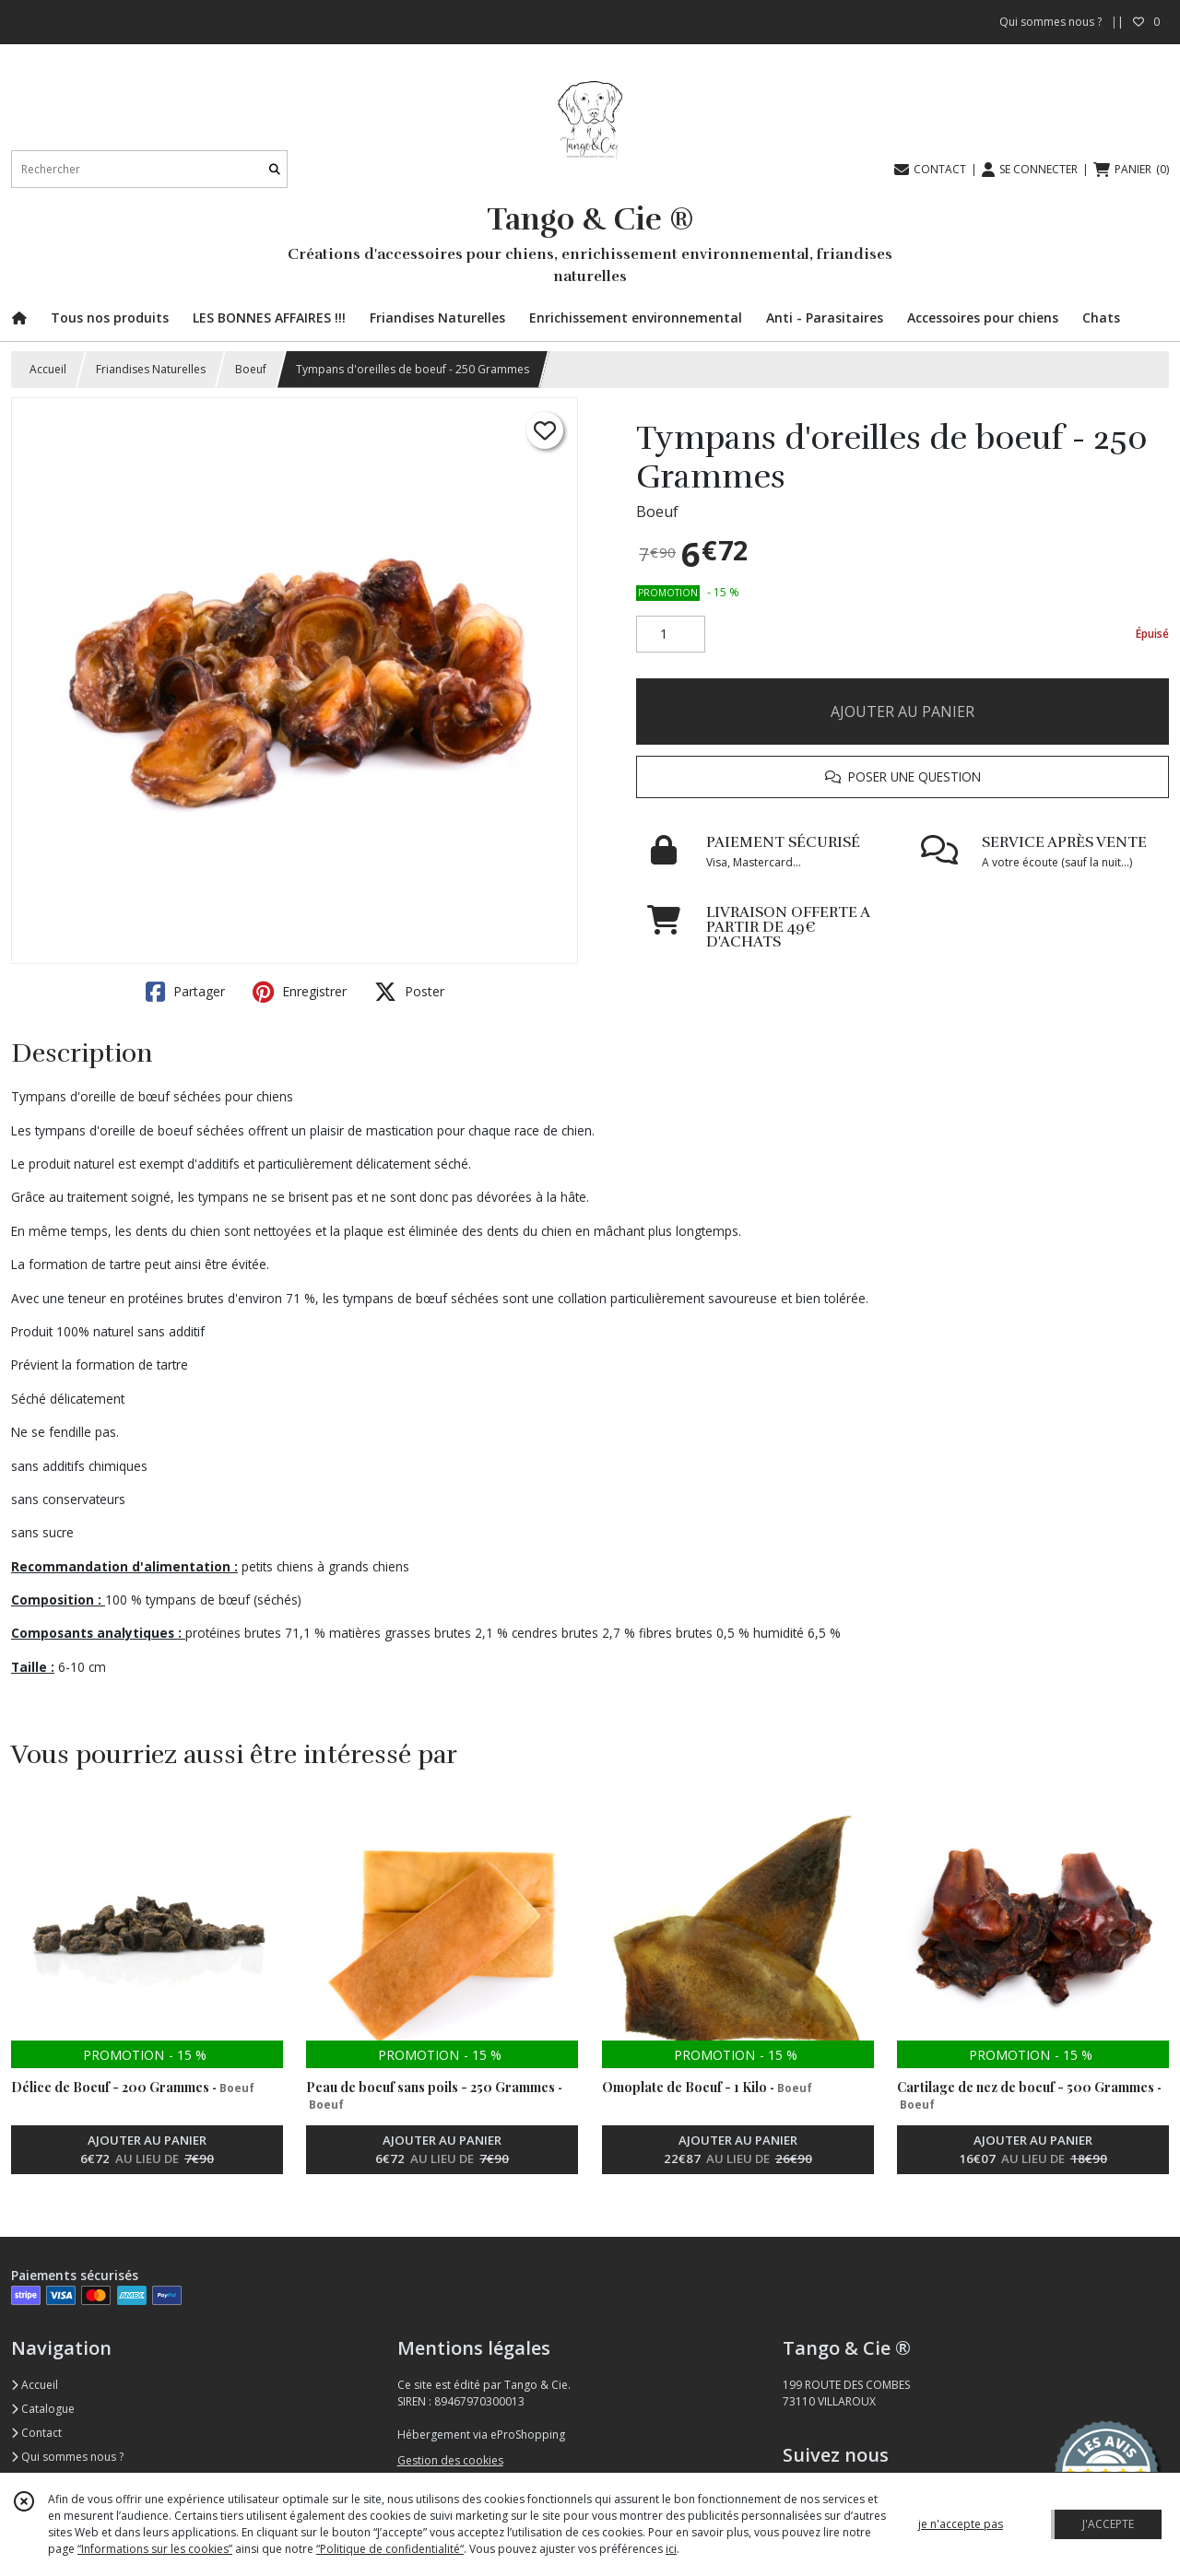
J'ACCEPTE (1108, 2524)
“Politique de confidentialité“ (390, 2549)
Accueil (48, 369)
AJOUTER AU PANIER (902, 711)
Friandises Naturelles (151, 369)
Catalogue (43, 2409)
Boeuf (250, 369)
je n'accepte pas (960, 2524)
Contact (36, 2433)
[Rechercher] (275, 169)
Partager (185, 992)
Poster (409, 992)
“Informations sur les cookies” (154, 2549)
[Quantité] (670, 634)
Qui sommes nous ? (67, 2456)
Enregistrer (300, 992)
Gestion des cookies (450, 2460)
